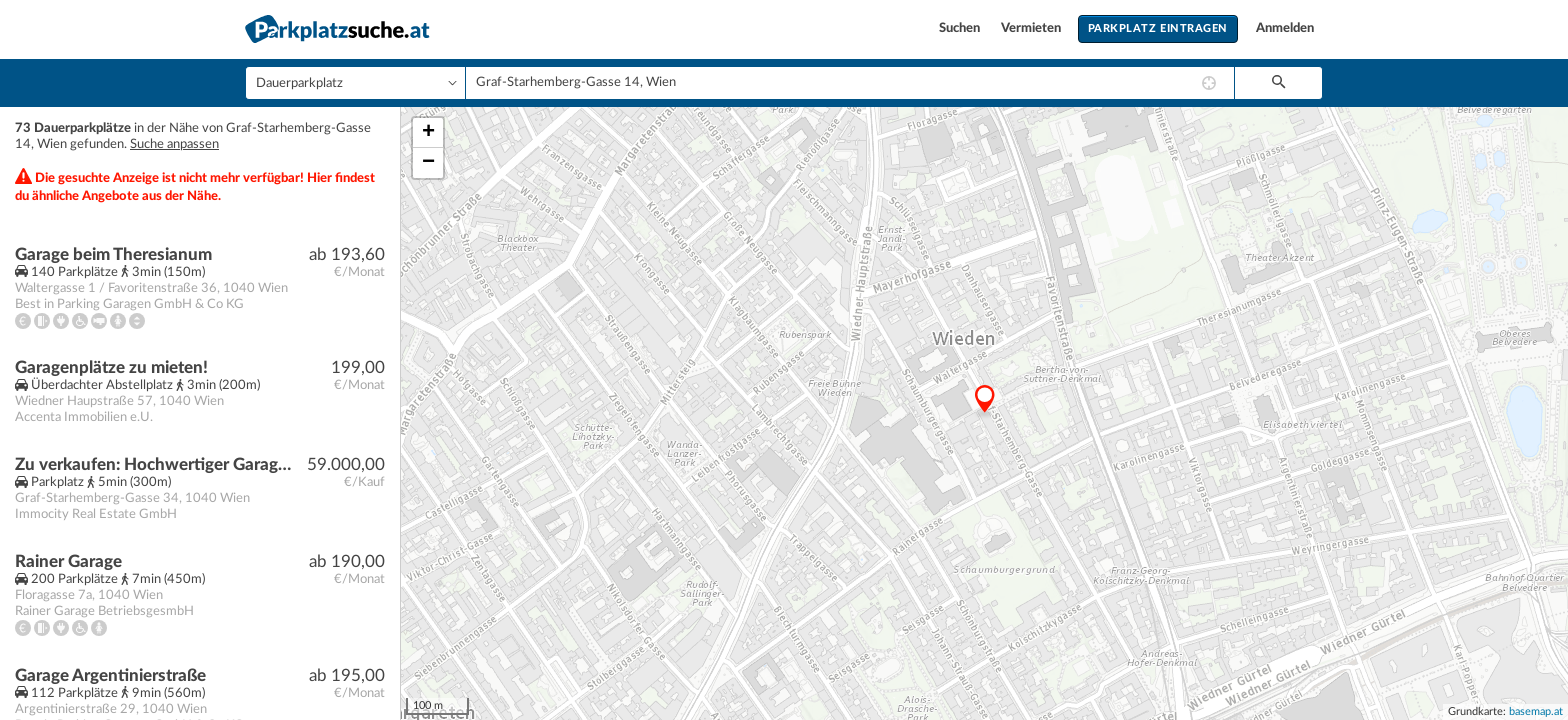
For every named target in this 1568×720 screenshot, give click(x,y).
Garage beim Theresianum (113, 254)
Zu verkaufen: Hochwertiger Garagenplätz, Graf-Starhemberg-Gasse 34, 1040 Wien (156, 464)
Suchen (961, 28)
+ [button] (428, 133)
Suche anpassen (174, 144)
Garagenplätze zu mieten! (111, 367)
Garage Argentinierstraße (110, 675)
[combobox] (850, 83)
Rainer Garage (68, 561)
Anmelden (1285, 28)
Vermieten (1032, 28)
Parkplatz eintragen (1158, 28)
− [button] (428, 163)
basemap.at (1536, 711)
